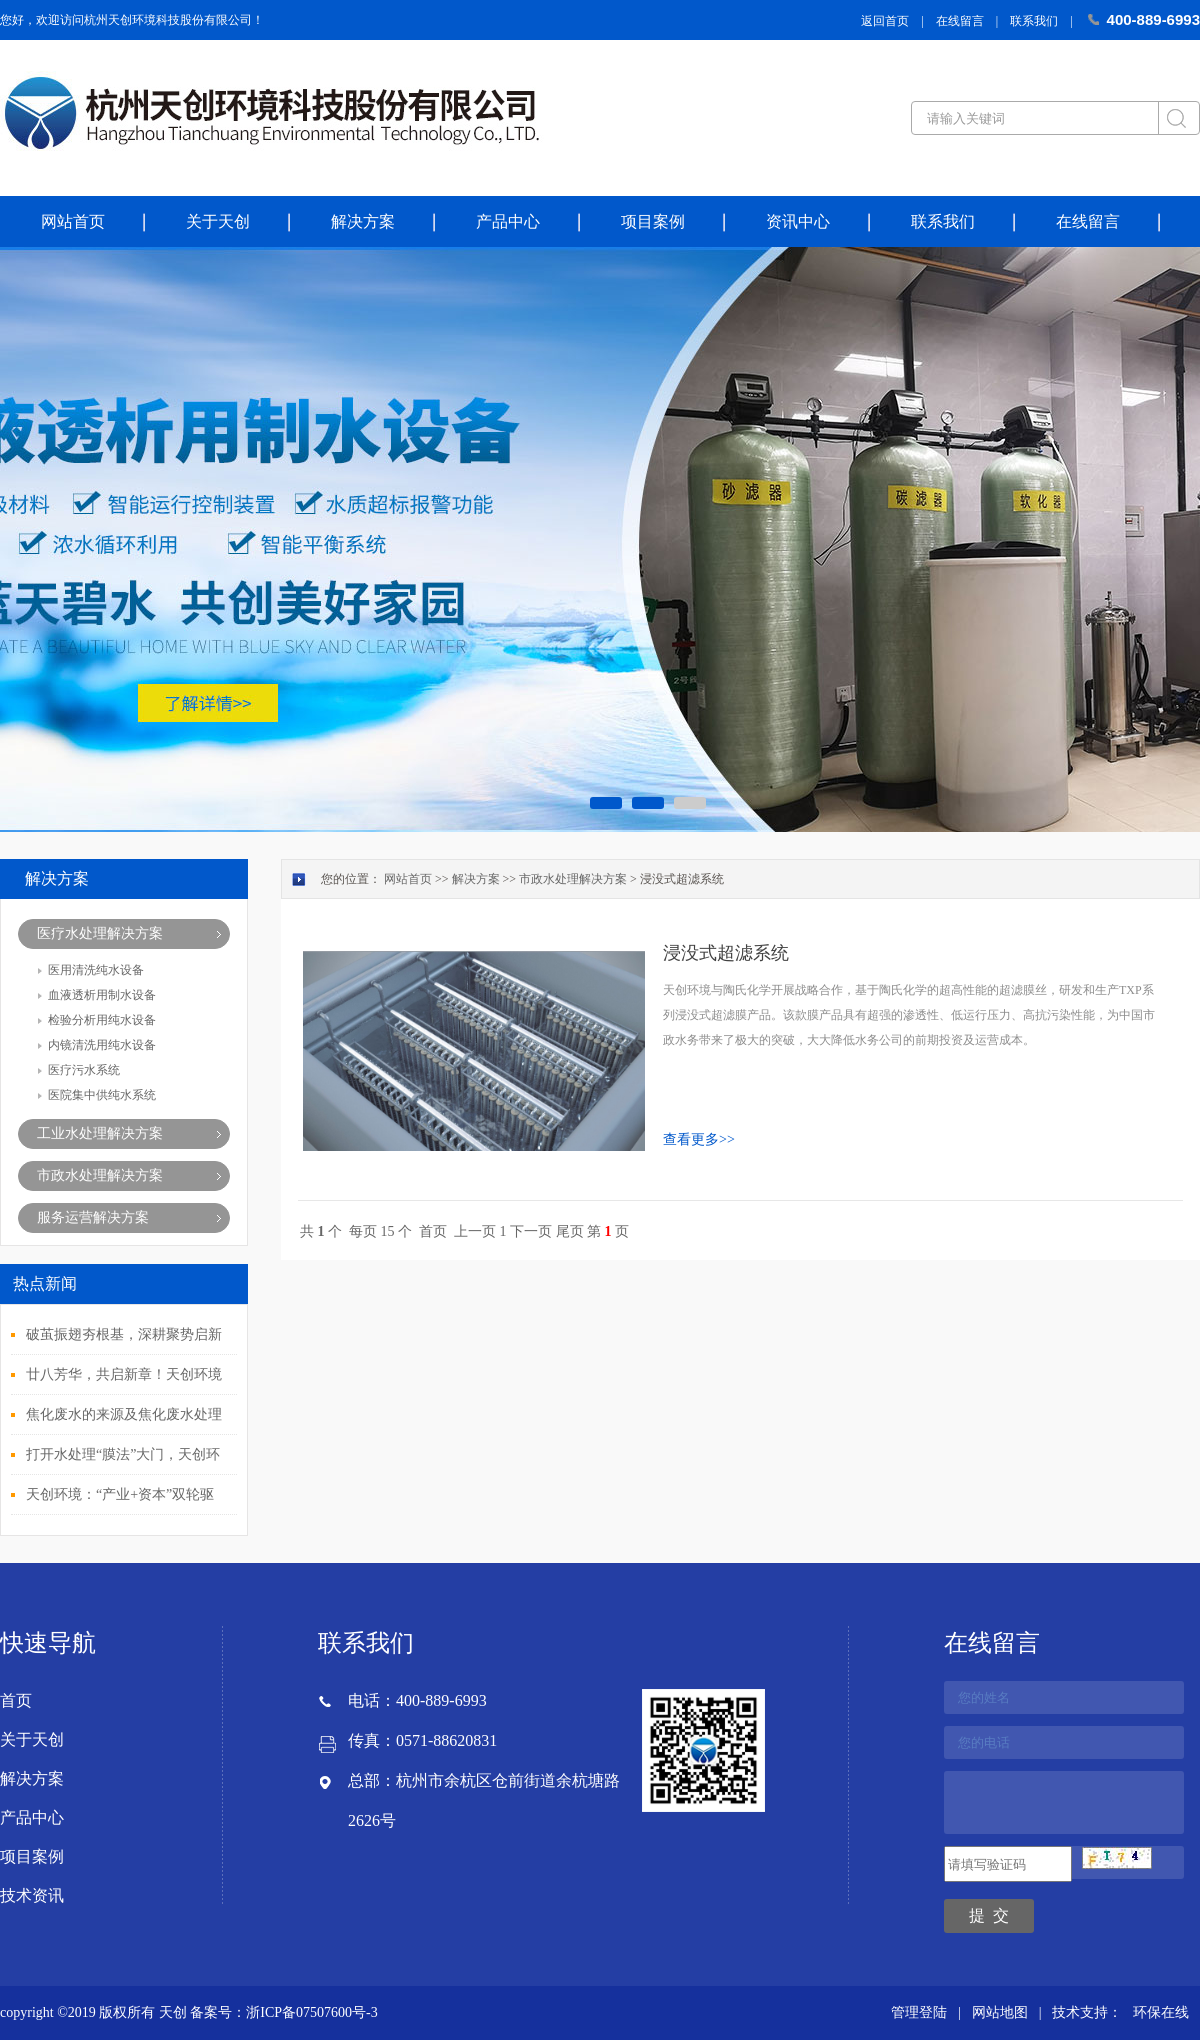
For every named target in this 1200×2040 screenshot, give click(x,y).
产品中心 (508, 221)
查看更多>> (699, 1139)
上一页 (475, 1231)
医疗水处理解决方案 (100, 933)
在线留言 (960, 21)
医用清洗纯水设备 (96, 970)
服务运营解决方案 (93, 1217)
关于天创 (218, 221)
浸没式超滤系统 (726, 953)
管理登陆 (919, 2012)
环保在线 (1161, 2012)
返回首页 (885, 21)
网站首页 (73, 221)
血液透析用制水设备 (102, 995)
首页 (433, 1231)
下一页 (531, 1231)
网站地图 (1000, 2012)
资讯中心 (798, 221)
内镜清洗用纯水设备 (102, 1045)
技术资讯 (32, 1895)
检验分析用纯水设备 (102, 1020)
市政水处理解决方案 (100, 1175)
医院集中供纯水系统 (102, 1095)
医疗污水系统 (84, 1070)
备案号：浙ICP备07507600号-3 (283, 2012)
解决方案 (363, 221)
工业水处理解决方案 (100, 1133)
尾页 (570, 1231)
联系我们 (1034, 21)
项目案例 (653, 221)
